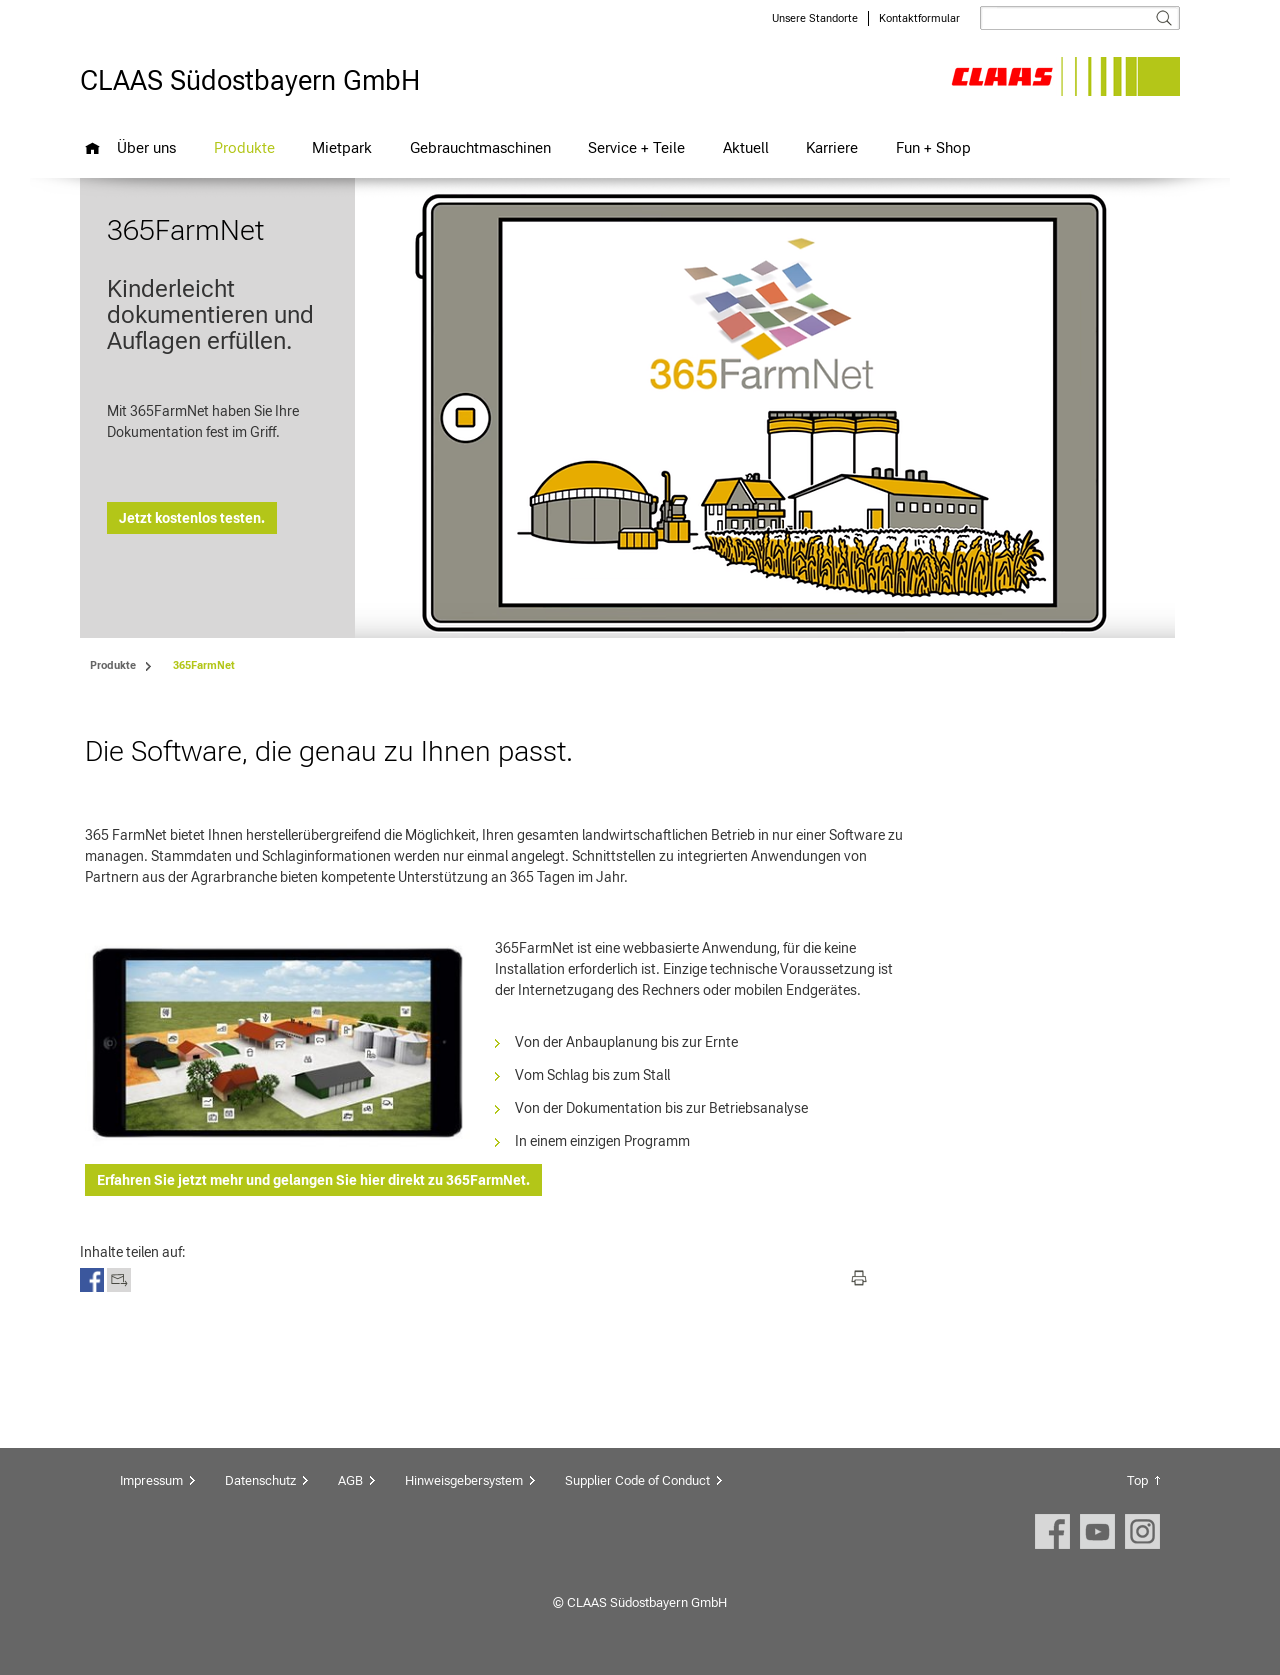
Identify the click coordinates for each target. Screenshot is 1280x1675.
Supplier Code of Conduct (637, 1480)
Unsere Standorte (815, 18)
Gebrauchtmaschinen (480, 147)
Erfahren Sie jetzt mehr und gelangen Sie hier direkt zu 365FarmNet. (313, 1180)
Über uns (146, 147)
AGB (350, 1480)
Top (1137, 1480)
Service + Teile (636, 147)
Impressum (151, 1480)
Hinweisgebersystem (464, 1480)
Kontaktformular (919, 18)
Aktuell (746, 147)
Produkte (244, 147)
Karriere (832, 147)
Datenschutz (260, 1480)
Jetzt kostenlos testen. (192, 518)
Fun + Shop (933, 147)
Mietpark (342, 147)
